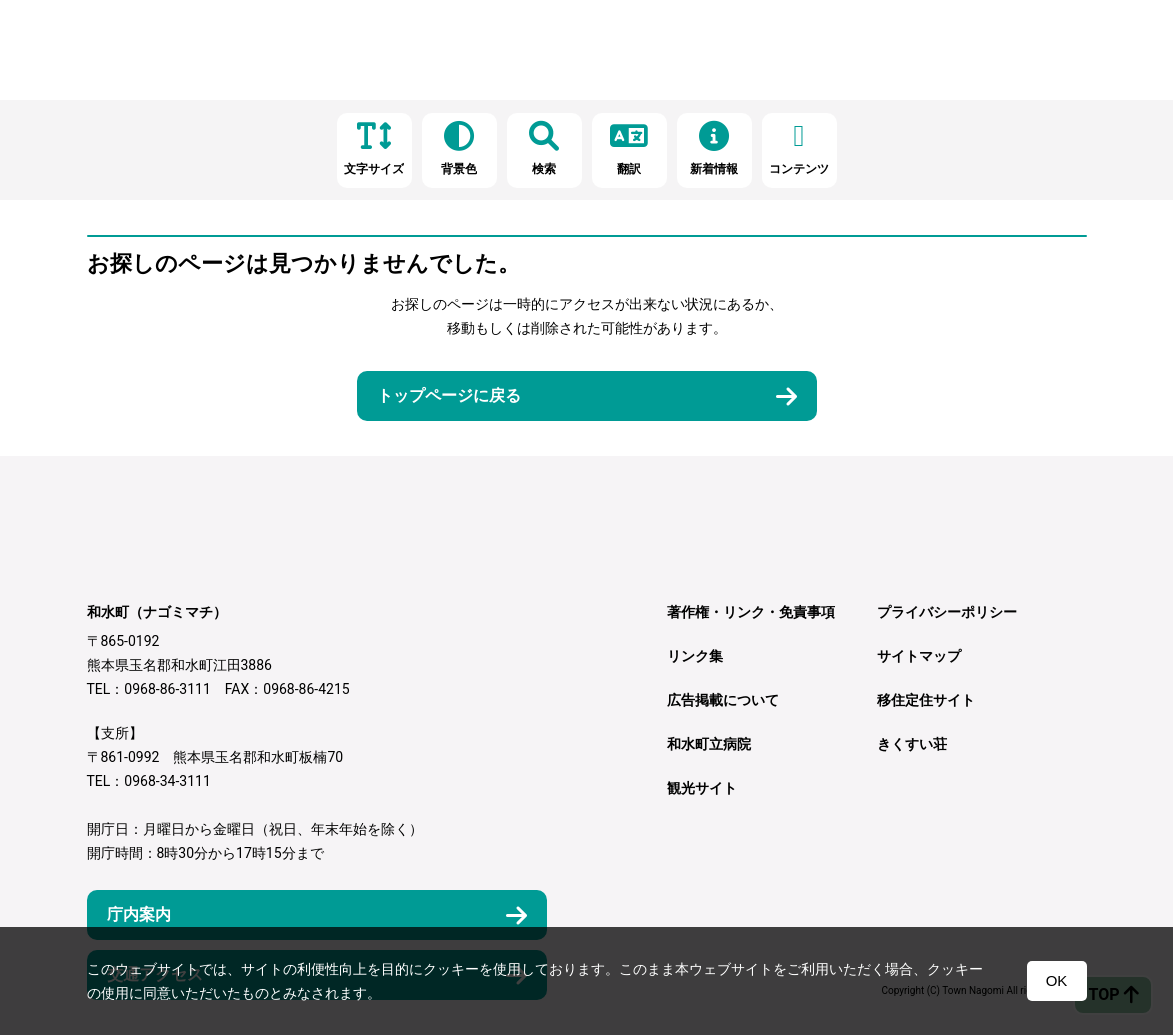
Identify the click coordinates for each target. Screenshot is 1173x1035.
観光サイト (702, 788)
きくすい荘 (912, 744)
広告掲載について (723, 700)
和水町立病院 (709, 744)
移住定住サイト (926, 700)
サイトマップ (919, 656)
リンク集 (695, 656)
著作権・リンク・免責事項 (751, 612)
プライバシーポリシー (947, 612)
